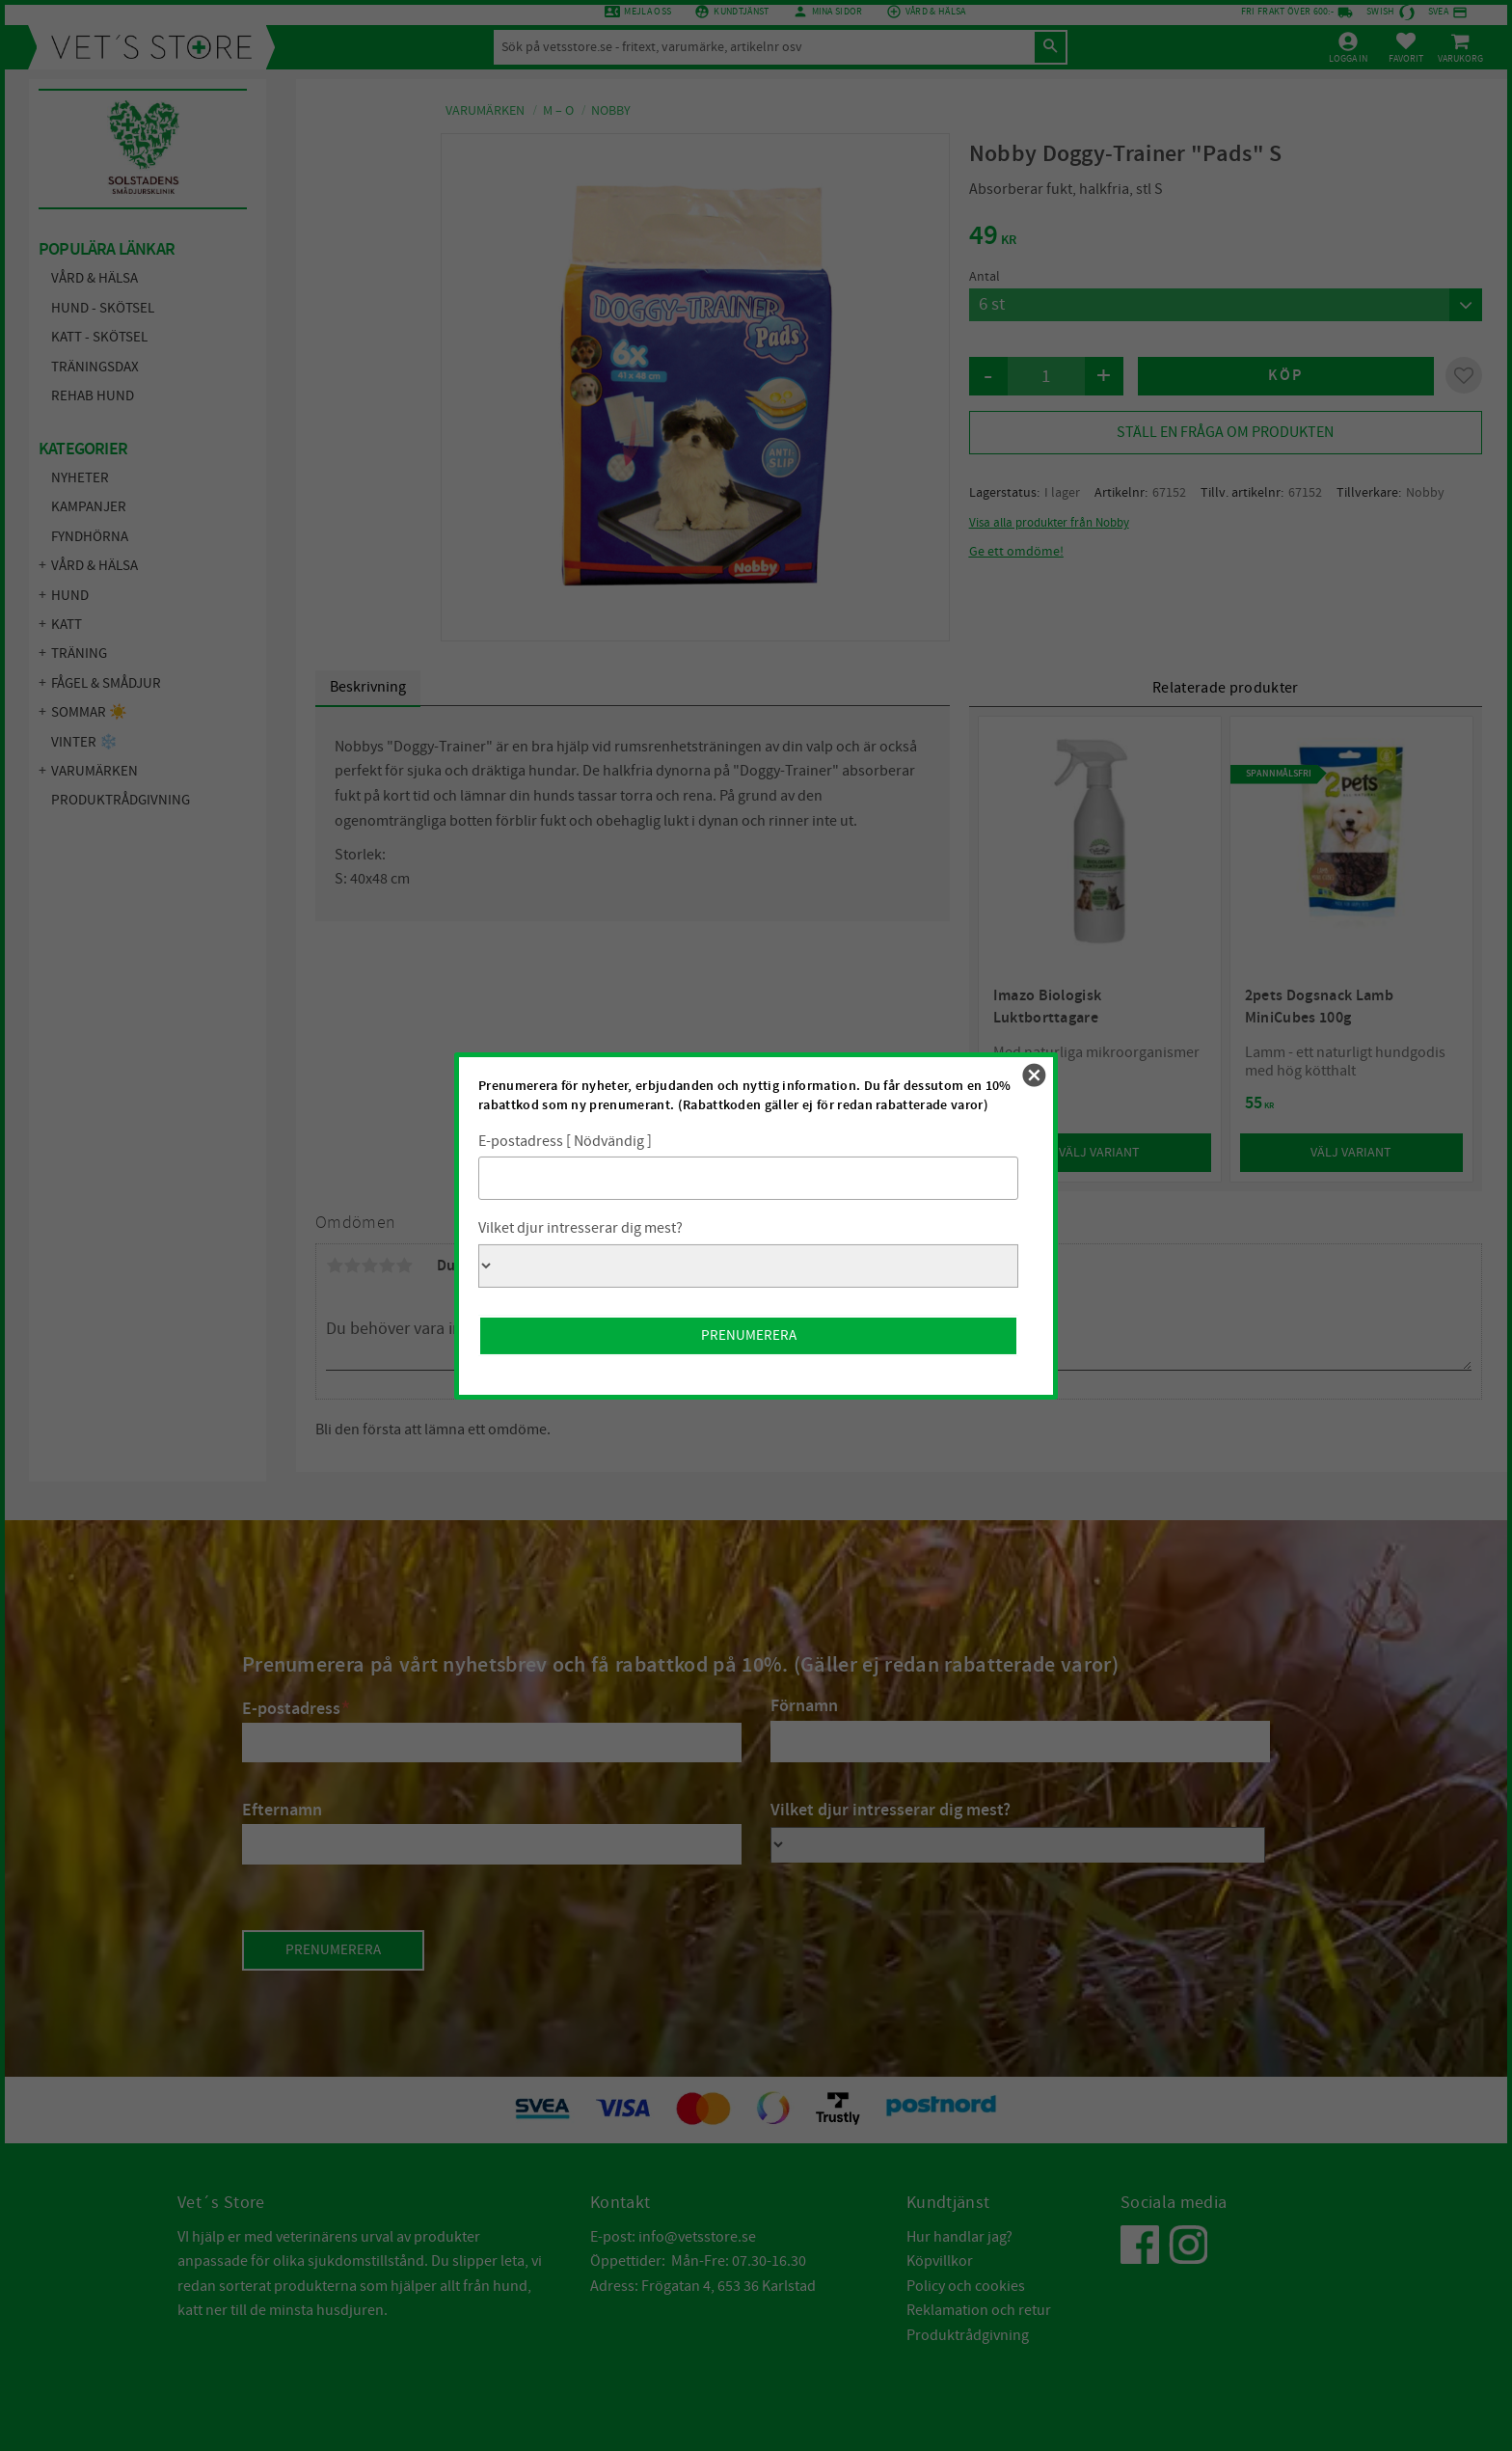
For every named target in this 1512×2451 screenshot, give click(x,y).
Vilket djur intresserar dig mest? (580, 1228)
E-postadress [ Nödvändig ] (565, 1141)
